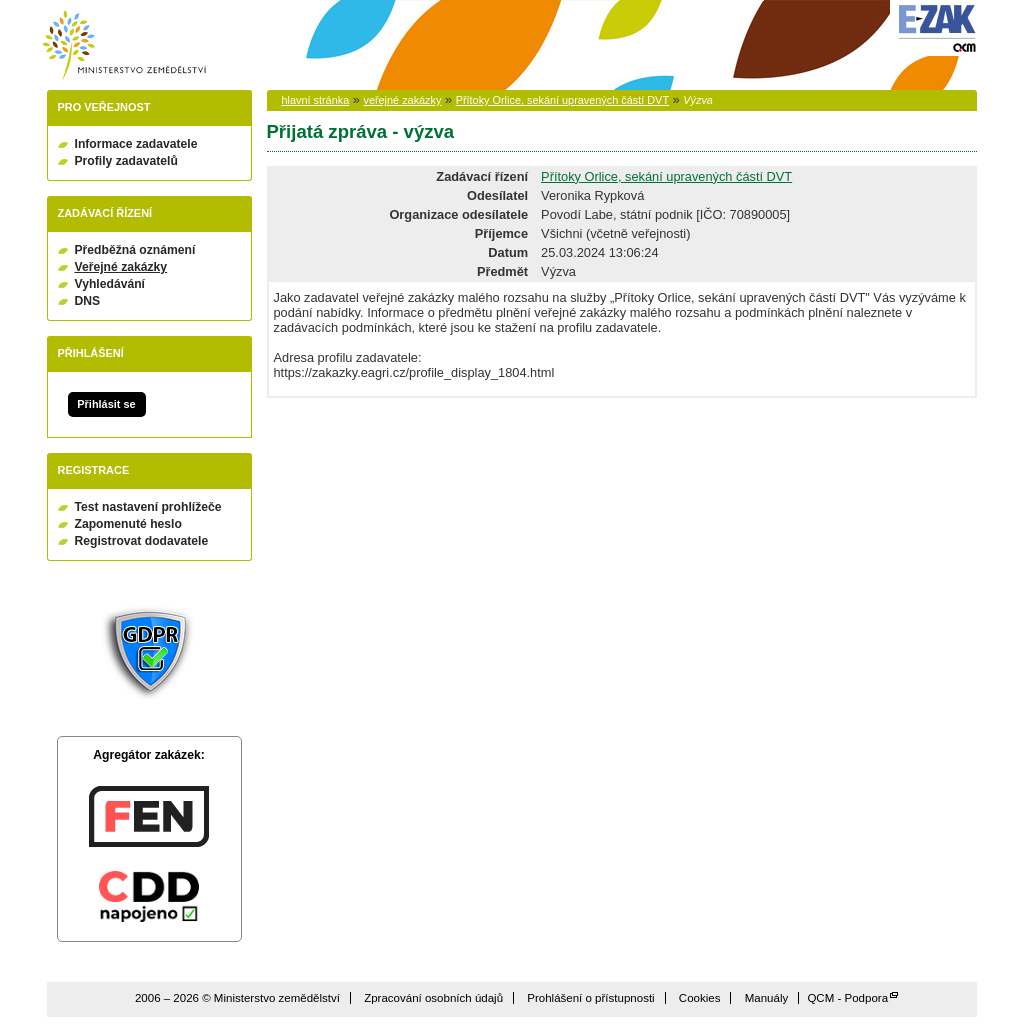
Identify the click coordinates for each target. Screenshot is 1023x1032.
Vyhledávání (110, 284)
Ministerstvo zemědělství (124, 45)
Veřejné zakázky (121, 267)
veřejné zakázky (402, 100)
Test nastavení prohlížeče (148, 507)
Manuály (767, 998)
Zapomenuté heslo (128, 524)
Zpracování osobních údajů (433, 998)
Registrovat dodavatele (142, 541)
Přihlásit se (106, 404)
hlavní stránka (316, 100)
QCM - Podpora (847, 998)
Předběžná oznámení (135, 250)
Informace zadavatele (136, 144)
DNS (88, 301)
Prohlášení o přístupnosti (590, 998)
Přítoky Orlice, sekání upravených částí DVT (562, 100)
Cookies (700, 998)
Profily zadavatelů (126, 161)
